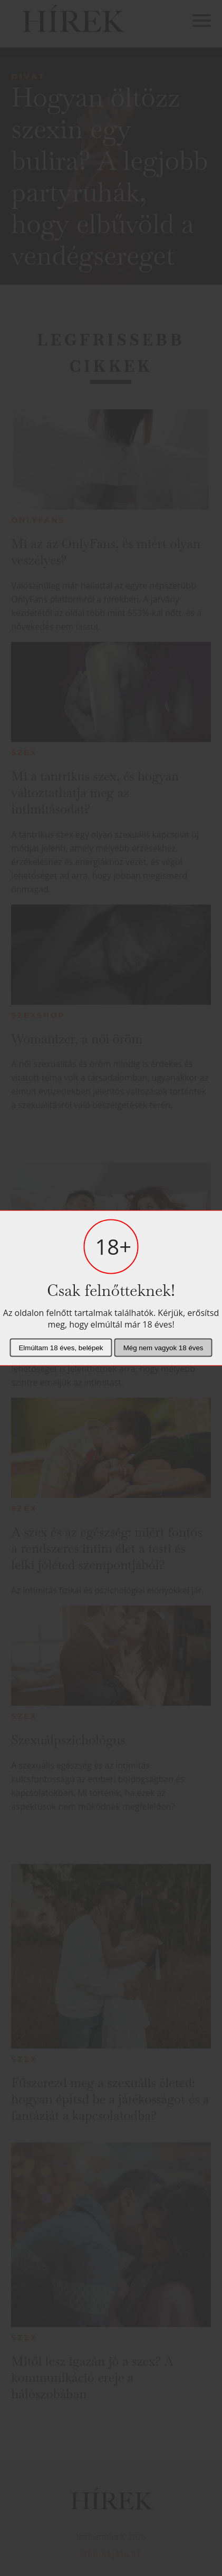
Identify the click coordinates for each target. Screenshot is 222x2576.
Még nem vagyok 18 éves (163, 1348)
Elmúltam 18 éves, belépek (60, 1348)
